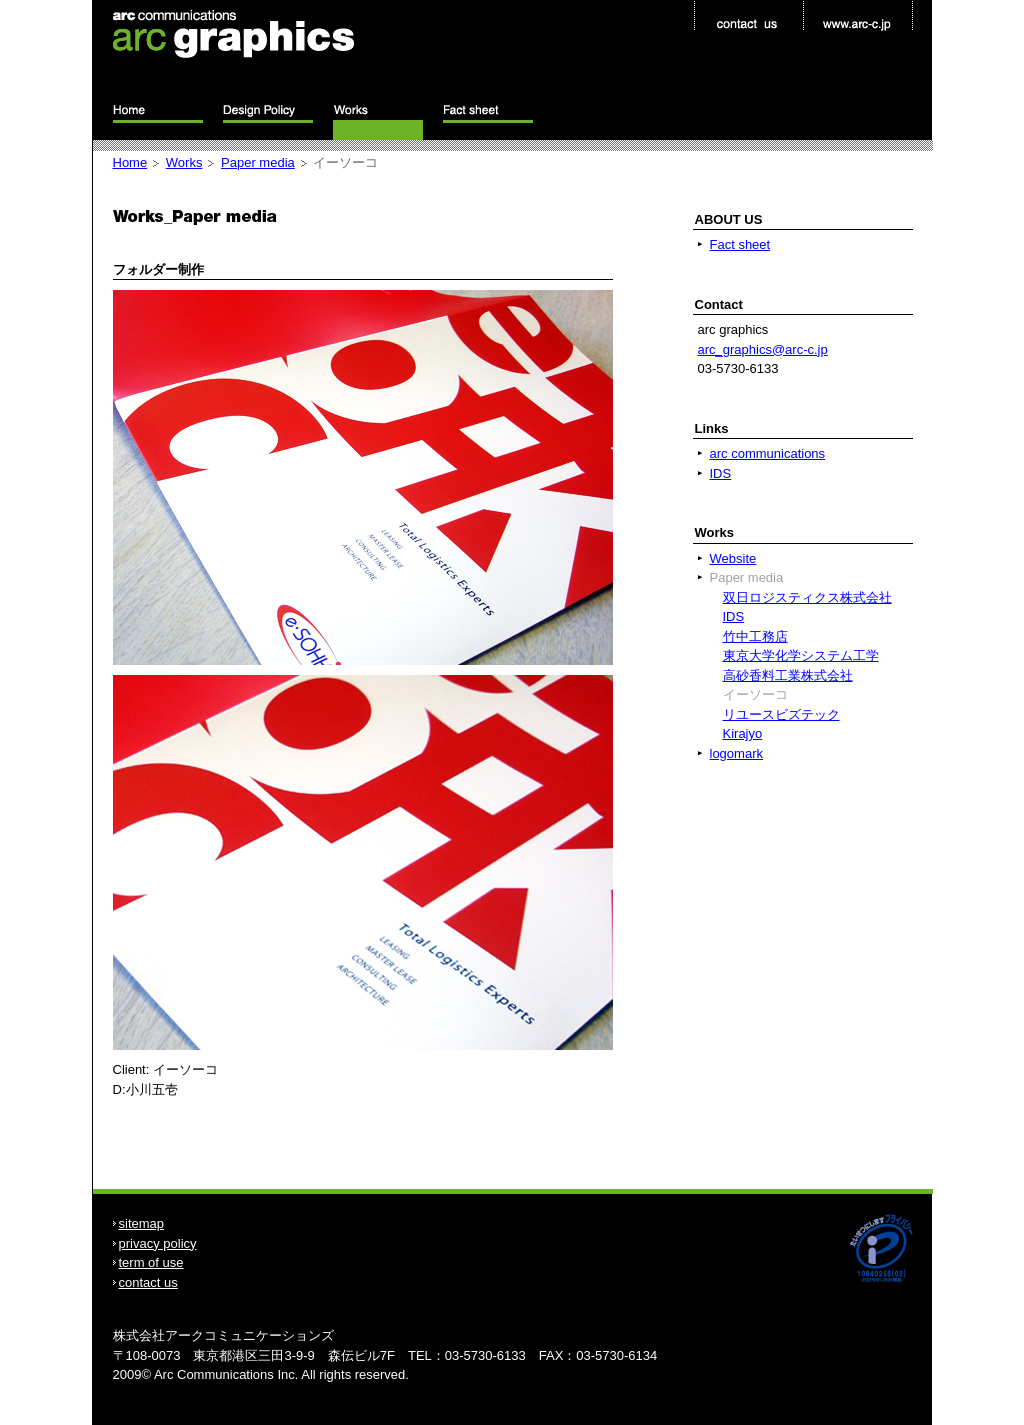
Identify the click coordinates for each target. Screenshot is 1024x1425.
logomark (736, 753)
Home (130, 162)
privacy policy (158, 1243)
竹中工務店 (755, 636)
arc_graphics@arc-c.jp (763, 349)
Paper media (258, 162)
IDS (721, 473)
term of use (151, 1262)
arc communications (768, 453)
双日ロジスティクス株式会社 (807, 597)
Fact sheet (740, 244)
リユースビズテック (781, 714)
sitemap (142, 1223)
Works (184, 162)
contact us (148, 1282)
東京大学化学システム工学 (801, 655)
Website (733, 558)
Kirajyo (743, 733)
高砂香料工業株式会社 (788, 675)
